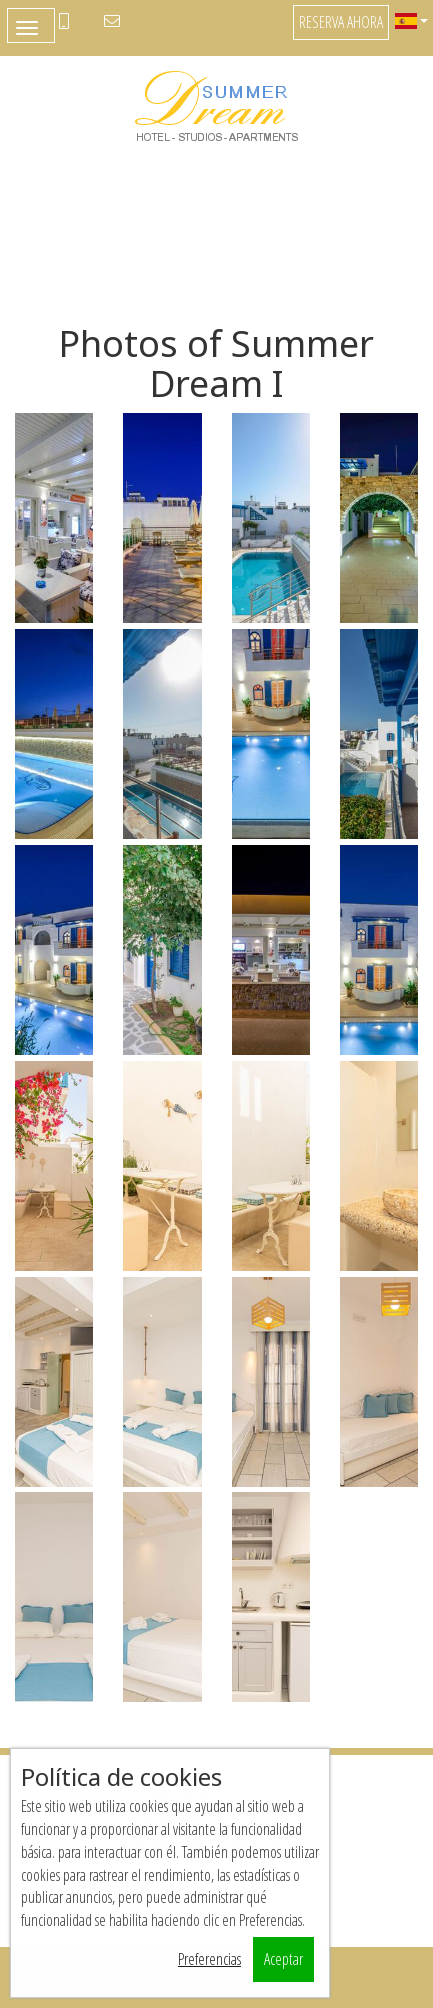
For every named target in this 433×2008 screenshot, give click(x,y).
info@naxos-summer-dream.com (133, 21)
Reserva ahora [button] (341, 22)
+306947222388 (85, 21)
